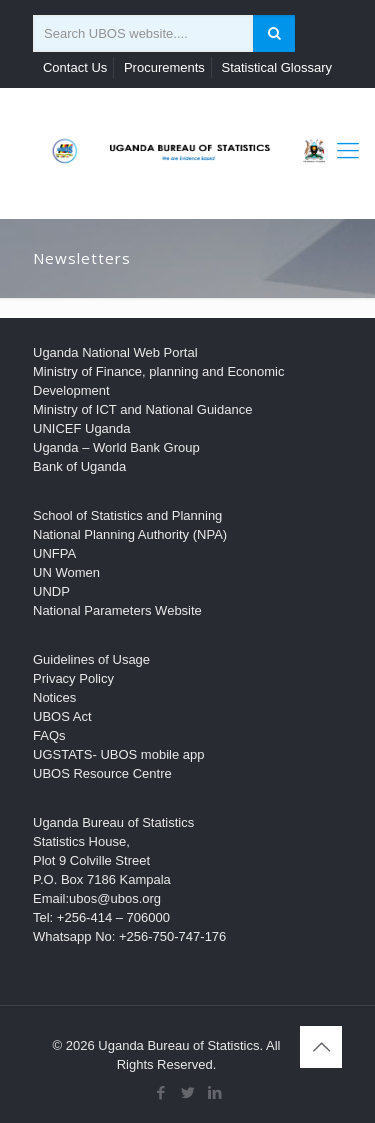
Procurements (164, 67)
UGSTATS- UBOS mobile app (118, 754)
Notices (54, 697)
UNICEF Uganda (82, 428)
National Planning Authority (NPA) (130, 534)
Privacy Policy (73, 678)
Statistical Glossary (276, 67)
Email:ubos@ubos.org (97, 898)
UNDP (51, 591)
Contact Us (75, 67)
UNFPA (54, 553)
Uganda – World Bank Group (116, 447)
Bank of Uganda (79, 466)
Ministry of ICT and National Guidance (142, 409)
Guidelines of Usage (91, 659)
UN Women (66, 572)
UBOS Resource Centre (102, 773)
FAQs (49, 735)
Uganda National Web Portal (115, 352)
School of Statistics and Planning (127, 515)
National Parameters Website (117, 610)
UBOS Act (62, 716)
